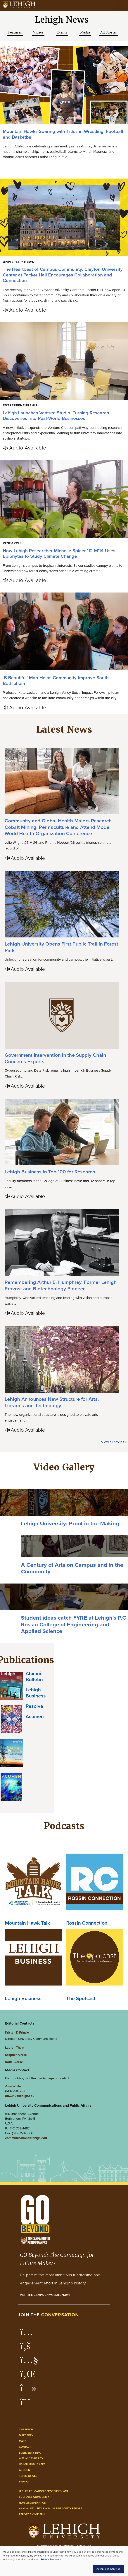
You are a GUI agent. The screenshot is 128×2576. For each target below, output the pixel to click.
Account (25, 2470)
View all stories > (114, 1442)
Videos (38, 32)
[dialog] (64, 2562)
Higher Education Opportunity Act (43, 2491)
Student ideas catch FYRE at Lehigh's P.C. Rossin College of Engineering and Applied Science (74, 1624)
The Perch (26, 2430)
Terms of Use (28, 2476)
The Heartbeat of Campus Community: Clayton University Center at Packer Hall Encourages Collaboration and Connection (63, 275)
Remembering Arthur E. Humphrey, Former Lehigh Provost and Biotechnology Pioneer (61, 1285)
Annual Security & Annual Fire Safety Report (50, 2508)
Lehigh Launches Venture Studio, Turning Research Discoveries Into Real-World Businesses (56, 415)
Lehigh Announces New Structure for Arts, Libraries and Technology (52, 1402)
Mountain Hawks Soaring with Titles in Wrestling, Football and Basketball (63, 134)
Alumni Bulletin (34, 1676)
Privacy (24, 2482)
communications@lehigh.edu (26, 2138)
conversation (60, 2314)
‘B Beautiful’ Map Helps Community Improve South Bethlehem (56, 680)
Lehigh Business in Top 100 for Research (50, 1171)
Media (85, 32)
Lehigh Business (36, 1692)
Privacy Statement (51, 2559)
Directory (26, 2435)
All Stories (108, 32)
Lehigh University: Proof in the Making (70, 1523)
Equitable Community (34, 2497)
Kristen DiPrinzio (17, 2032)
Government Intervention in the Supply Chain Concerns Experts (55, 1058)
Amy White (13, 2086)
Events (62, 32)
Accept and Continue (108, 2569)
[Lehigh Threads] (27, 2404)
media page (45, 2078)
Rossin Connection (86, 1923)
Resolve (34, 1706)
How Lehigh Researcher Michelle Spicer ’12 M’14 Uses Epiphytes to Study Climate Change (59, 553)
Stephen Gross (16, 2054)
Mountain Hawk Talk (27, 1923)
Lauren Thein (14, 2047)
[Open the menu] (121, 5)
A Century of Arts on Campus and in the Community (72, 1568)
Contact (25, 2447)
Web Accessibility (31, 2458)
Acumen (35, 1716)
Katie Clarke (14, 2062)
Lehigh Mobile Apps (32, 2464)
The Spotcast (80, 1998)
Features (15, 32)
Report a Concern (32, 2514)
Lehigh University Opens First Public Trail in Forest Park (61, 947)
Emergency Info (30, 2453)
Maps (22, 2441)
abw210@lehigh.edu (19, 2095)
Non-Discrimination (32, 2503)
